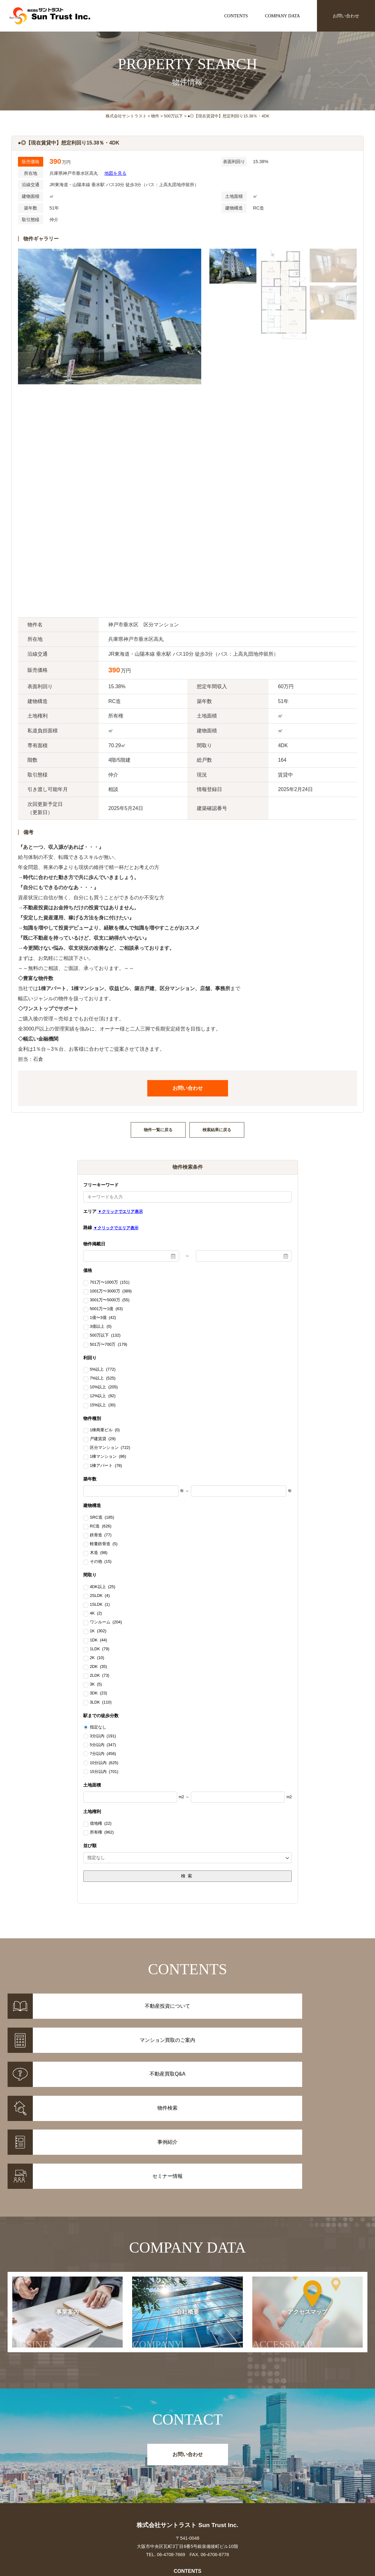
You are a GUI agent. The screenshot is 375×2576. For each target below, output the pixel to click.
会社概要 (168, 2218)
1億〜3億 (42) (103, 1318)
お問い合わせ (346, 15)
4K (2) (96, 1613)
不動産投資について (188, 2473)
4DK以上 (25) (102, 1587)
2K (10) (97, 1658)
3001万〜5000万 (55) (110, 1300)
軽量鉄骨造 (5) (104, 1544)
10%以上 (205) (104, 1387)
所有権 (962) (102, 1832)
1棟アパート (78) (106, 1466)
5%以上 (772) (102, 1370)
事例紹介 (100, 2481)
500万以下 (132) (105, 1335)
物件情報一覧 (100, 2473)
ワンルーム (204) (106, 1622)
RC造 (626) (100, 1526)
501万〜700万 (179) (108, 1345)
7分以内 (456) (103, 1753)
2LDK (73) (99, 1676)
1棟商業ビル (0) (105, 1430)
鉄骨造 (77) (101, 1535)
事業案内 (51, 2218)
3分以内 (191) (103, 1736)
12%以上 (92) (102, 1396)
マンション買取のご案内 (187, 2481)
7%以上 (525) (102, 1378)
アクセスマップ (289, 2218)
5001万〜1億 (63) (106, 1309)
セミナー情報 (275, 2481)
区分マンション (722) (110, 1448)
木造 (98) (99, 1553)
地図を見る (115, 173)
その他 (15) (101, 1562)
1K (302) (98, 1631)
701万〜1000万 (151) (110, 1282)
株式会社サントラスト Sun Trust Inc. (187, 2412)
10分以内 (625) (104, 1762)
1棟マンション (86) (108, 1457)
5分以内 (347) (103, 1744)
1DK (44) (98, 1640)
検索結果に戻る (216, 1129)
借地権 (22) (101, 1824)
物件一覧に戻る (158, 1129)
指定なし (98, 1727)
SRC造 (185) (102, 1518)
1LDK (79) (99, 1649)
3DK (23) (98, 1693)
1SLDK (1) (100, 1605)
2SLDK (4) (100, 1596)
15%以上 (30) (102, 1405)
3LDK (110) (101, 1702)
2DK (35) (98, 1667)
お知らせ (275, 2473)
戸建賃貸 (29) (103, 1439)
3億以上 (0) (101, 1327)
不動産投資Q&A (187, 2490)
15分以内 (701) (104, 1771)
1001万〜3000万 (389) (111, 1291)
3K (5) (96, 1684)
